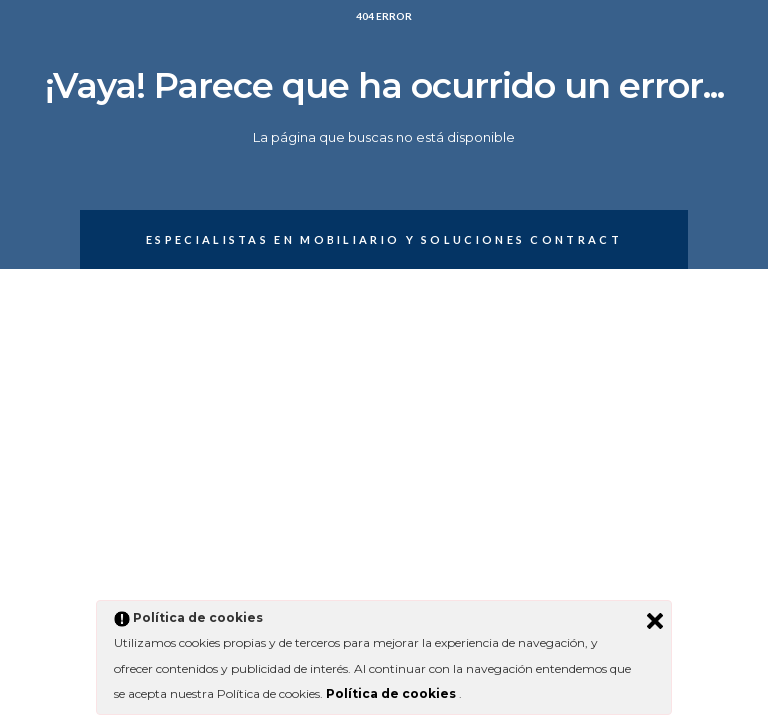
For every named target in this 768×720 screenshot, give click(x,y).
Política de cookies (392, 693)
